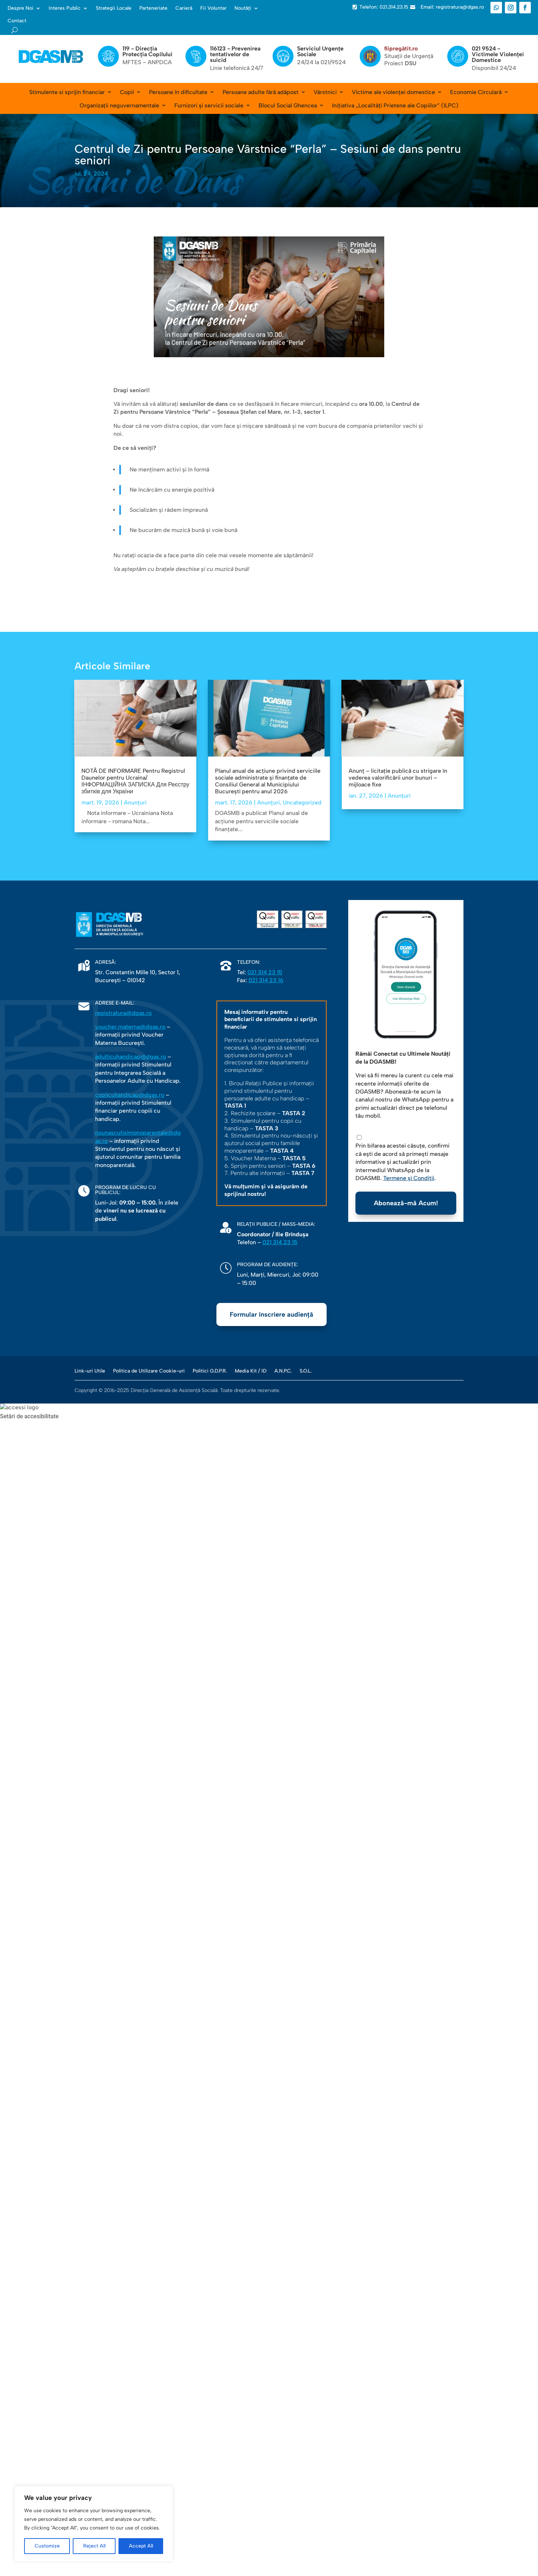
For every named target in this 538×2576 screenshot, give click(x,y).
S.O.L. (305, 1371)
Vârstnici (325, 92)
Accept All (141, 2546)
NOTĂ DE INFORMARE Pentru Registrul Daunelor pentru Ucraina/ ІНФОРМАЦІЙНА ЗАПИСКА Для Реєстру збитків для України (135, 781)
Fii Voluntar (213, 8)
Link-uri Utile (90, 1371)
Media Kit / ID (250, 1371)
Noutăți (242, 8)
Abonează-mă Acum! (406, 1203)
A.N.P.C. (283, 1371)
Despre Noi (20, 8)
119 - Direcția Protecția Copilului (147, 51)
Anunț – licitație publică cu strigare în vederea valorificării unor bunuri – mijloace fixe (398, 777)
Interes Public (65, 8)
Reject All (94, 2546)
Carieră (183, 8)
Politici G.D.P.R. (210, 1371)
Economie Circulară (476, 92)
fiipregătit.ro (401, 48)
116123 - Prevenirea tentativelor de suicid (235, 54)
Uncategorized (302, 802)
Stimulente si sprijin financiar (67, 92)
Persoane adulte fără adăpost (261, 92)
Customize (47, 2546)
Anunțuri (135, 802)
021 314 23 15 (264, 972)
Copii (127, 92)
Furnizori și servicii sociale (208, 105)
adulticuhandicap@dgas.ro (130, 1056)
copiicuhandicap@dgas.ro (129, 1094)
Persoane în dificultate (178, 92)
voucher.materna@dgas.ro (130, 1026)
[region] (93, 2524)
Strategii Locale (113, 8)
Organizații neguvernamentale (119, 105)
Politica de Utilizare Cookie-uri (149, 1371)
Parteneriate (153, 8)
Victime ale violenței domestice (393, 92)
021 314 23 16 (265, 980)
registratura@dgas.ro (123, 1013)
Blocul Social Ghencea (288, 105)
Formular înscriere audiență (271, 1314)
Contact (17, 21)
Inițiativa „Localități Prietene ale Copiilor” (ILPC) (395, 105)
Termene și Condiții (408, 1178)
